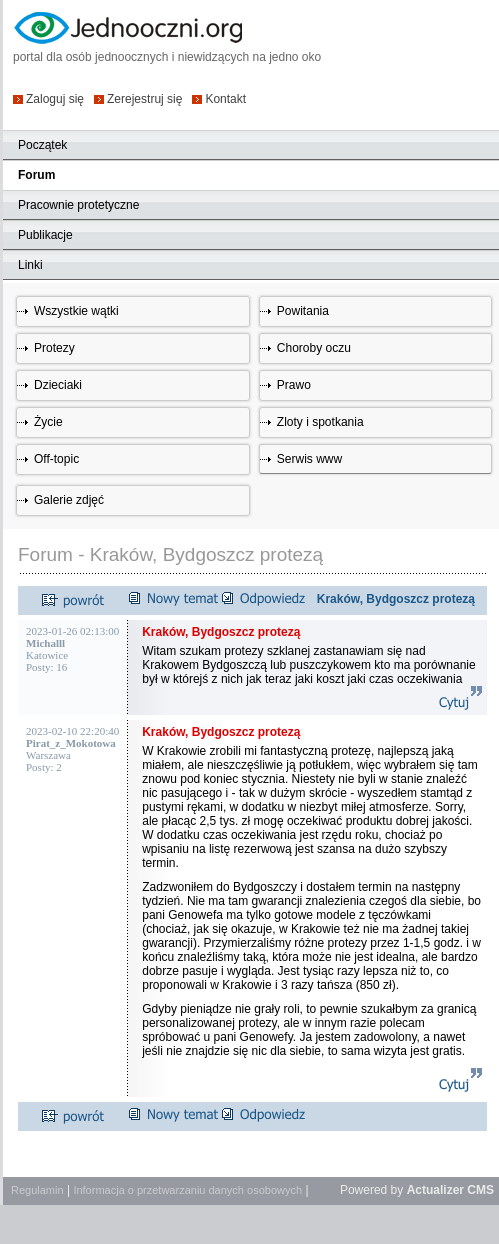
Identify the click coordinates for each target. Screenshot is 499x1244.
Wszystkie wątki (76, 311)
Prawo (294, 385)
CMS (480, 1190)
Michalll (45, 643)
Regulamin (37, 1190)
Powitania (303, 311)
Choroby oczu (314, 348)
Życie (48, 422)
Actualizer (435, 1190)
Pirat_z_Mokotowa (71, 743)
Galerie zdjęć (69, 500)
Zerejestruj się (144, 98)
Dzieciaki (58, 385)
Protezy (54, 348)
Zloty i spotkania (320, 422)
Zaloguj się (55, 98)
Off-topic (56, 459)
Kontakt (225, 98)
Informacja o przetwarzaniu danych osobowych (187, 1190)
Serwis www (309, 459)
